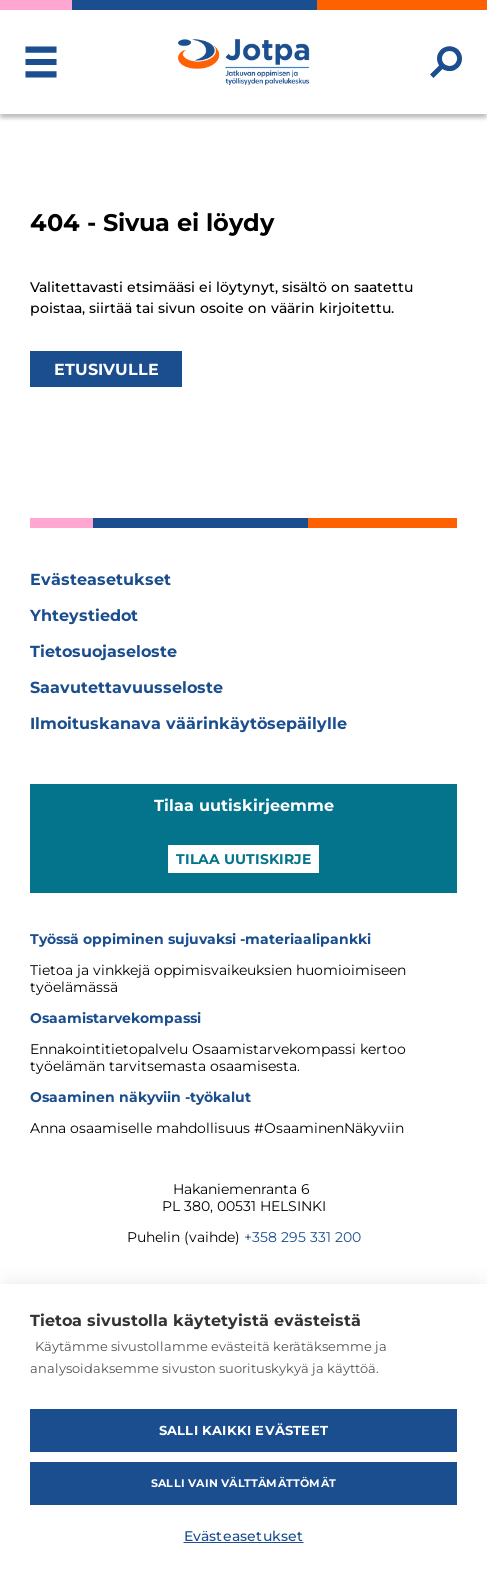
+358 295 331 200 (302, 1237)
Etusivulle (106, 368)
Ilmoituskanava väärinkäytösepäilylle (188, 723)
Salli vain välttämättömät (243, 1483)
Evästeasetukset (100, 579)
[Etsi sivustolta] (446, 62)
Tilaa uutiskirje (243, 859)
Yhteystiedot (84, 615)
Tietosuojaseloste (103, 651)
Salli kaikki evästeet (243, 1430)
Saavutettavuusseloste (126, 687)
